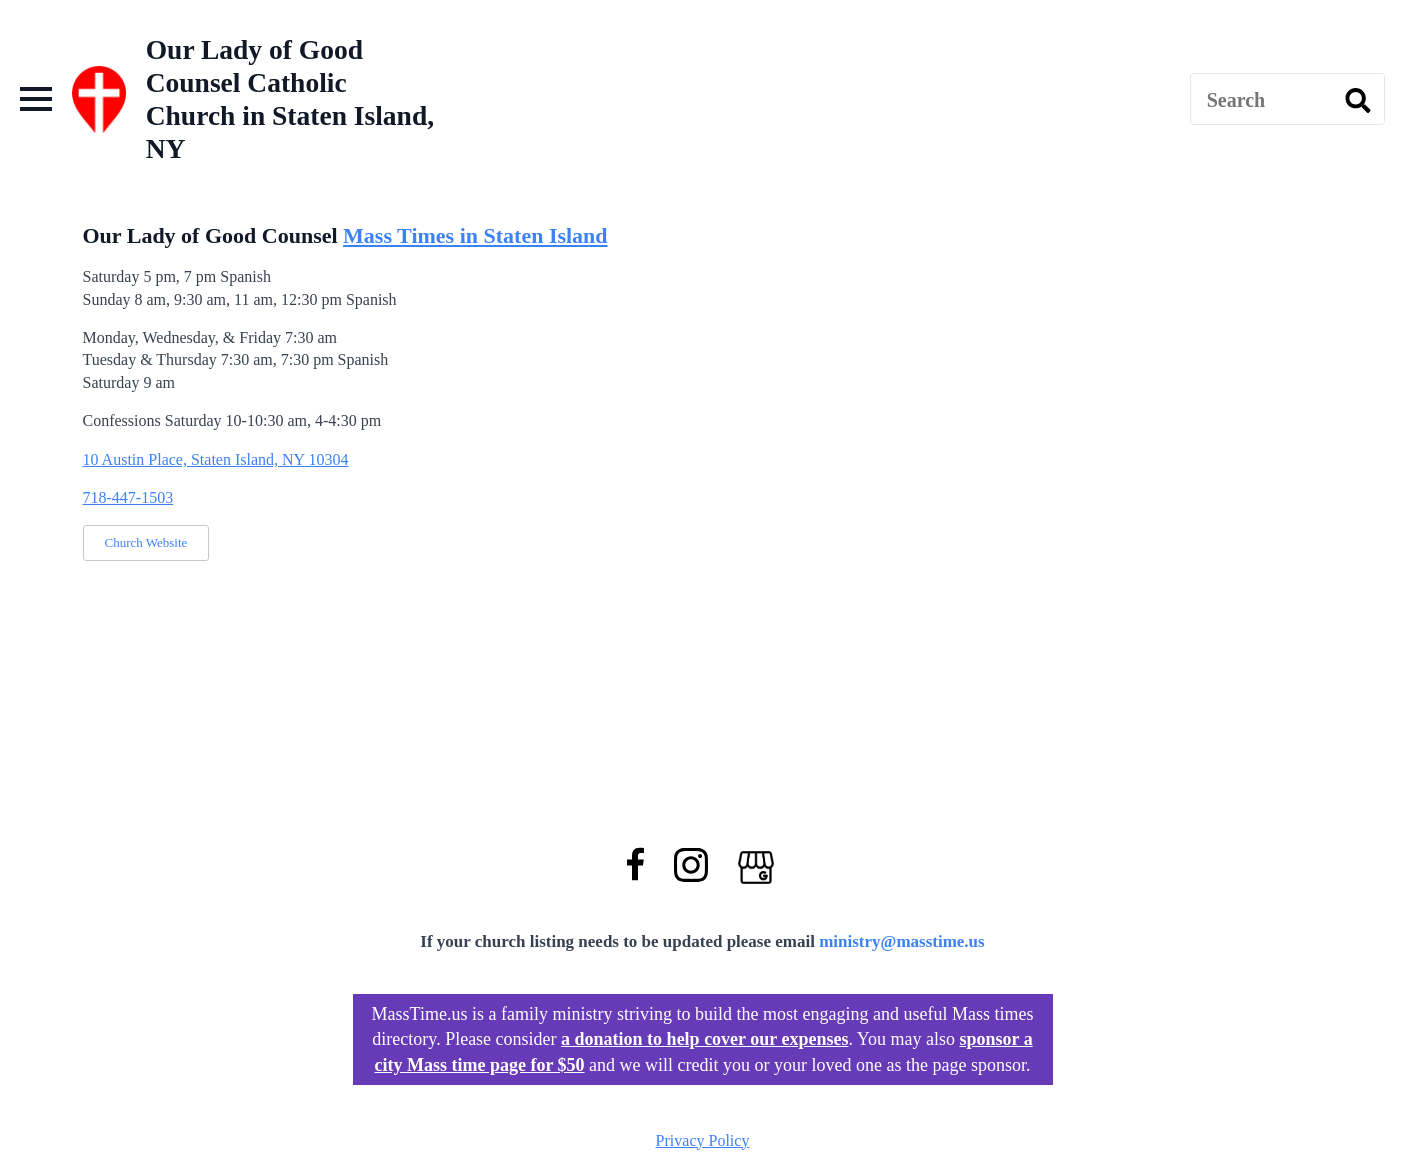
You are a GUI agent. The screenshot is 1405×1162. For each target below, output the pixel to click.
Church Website (146, 542)
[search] (1358, 100)
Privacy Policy (703, 1140)
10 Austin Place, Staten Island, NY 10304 (216, 459)
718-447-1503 (128, 497)
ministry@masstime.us (902, 941)
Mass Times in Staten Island (475, 235)
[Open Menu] (36, 99)
